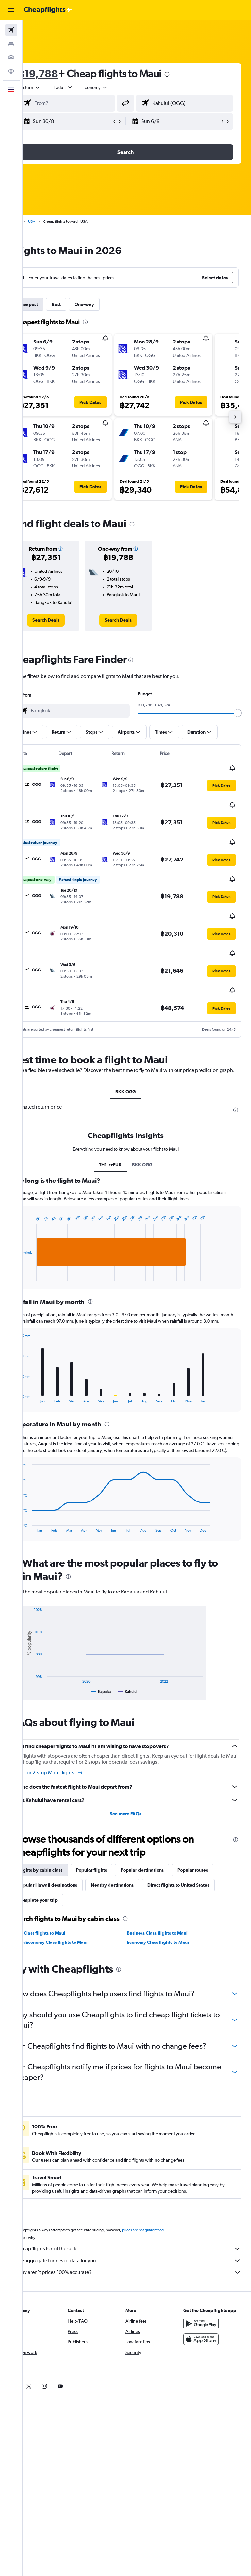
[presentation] (189, 74)
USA (54, 221)
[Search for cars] (11, 57)
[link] (65, 626)
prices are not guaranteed (165, 2236)
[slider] (243, 720)
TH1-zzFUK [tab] (121, 1147)
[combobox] (117, 87)
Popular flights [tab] (114, 1865)
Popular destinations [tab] (164, 1865)
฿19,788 (60, 74)
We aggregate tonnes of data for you (140, 2267)
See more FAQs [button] (137, 1809)
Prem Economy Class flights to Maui (73, 1938)
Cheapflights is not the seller (140, 2255)
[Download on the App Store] (206, 2352)
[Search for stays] (11, 43)
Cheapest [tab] (50, 304)
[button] (11, 10)
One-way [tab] (107, 304)
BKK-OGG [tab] (137, 1068)
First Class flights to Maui (62, 1928)
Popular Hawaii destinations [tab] (70, 1880)
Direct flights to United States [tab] (71, 1895)
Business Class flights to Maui (168, 1928)
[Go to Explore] (11, 71)
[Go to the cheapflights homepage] (48, 10)
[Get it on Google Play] (206, 2336)
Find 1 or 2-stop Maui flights (70, 1768)
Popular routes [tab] (215, 1865)
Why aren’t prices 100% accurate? (140, 2278)
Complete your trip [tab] (136, 1895)
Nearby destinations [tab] (134, 1880)
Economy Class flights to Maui (169, 1938)
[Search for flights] (11, 30)
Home (37, 221)
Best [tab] (78, 304)
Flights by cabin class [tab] (63, 1865)
